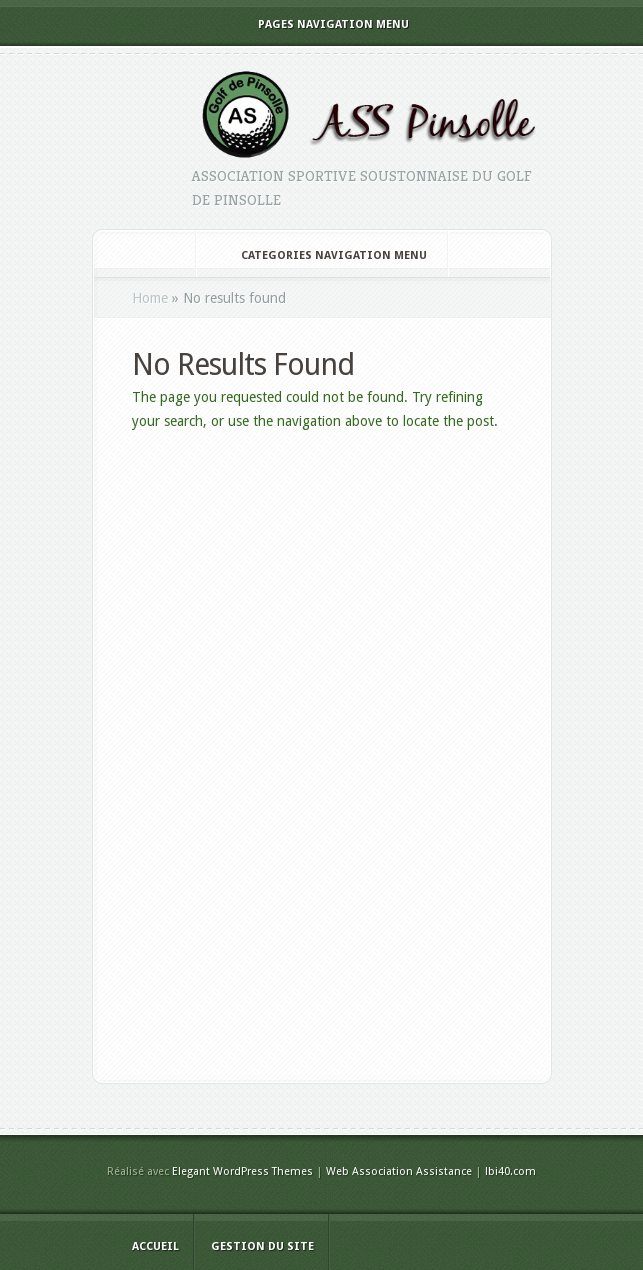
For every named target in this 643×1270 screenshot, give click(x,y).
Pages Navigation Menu (320, 24)
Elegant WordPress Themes (242, 1171)
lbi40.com (510, 1171)
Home (150, 298)
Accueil (155, 1246)
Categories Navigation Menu (320, 255)
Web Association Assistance (399, 1171)
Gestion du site (262, 1246)
